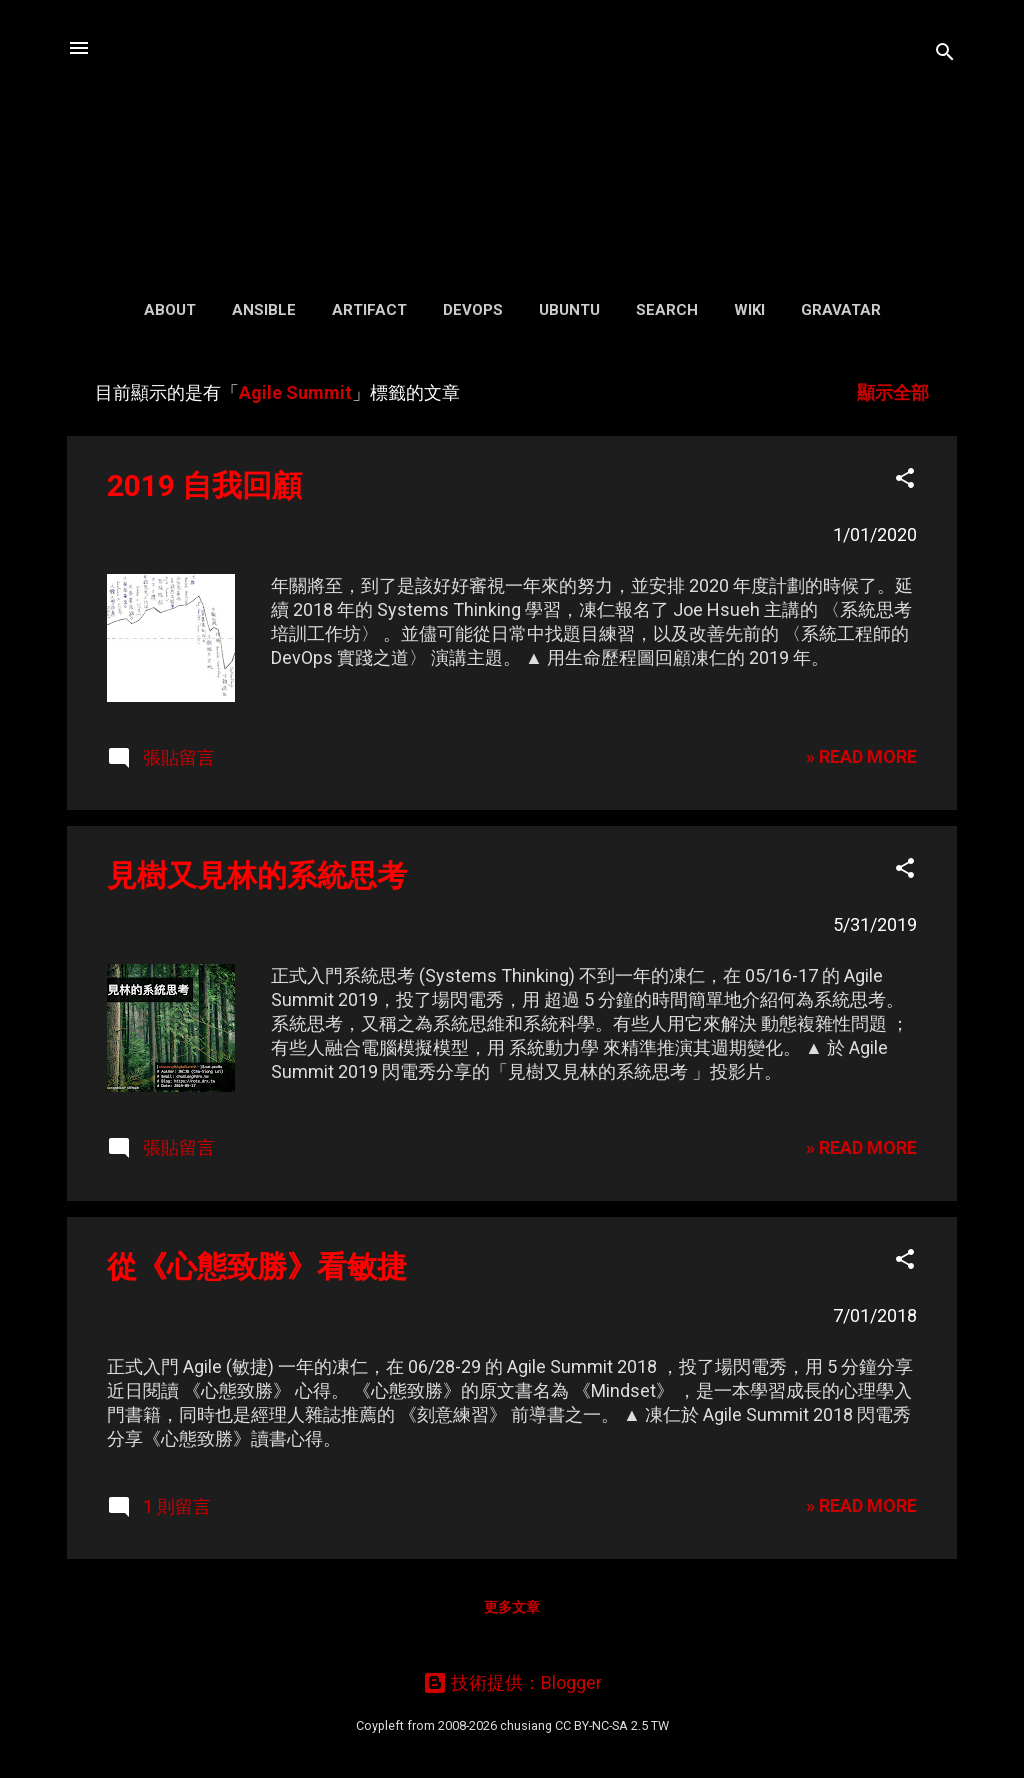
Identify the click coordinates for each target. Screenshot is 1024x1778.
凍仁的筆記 (512, 139)
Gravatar (841, 310)
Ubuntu (569, 310)
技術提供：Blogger (512, 1682)
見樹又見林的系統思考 (257, 875)
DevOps (473, 310)
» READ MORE (861, 756)
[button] (905, 481)
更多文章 (512, 1607)
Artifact (369, 310)
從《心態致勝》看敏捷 (257, 1266)
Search (667, 310)
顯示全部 (893, 392)
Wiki (749, 310)
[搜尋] (945, 54)
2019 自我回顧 (204, 485)
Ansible (264, 310)
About (170, 310)
